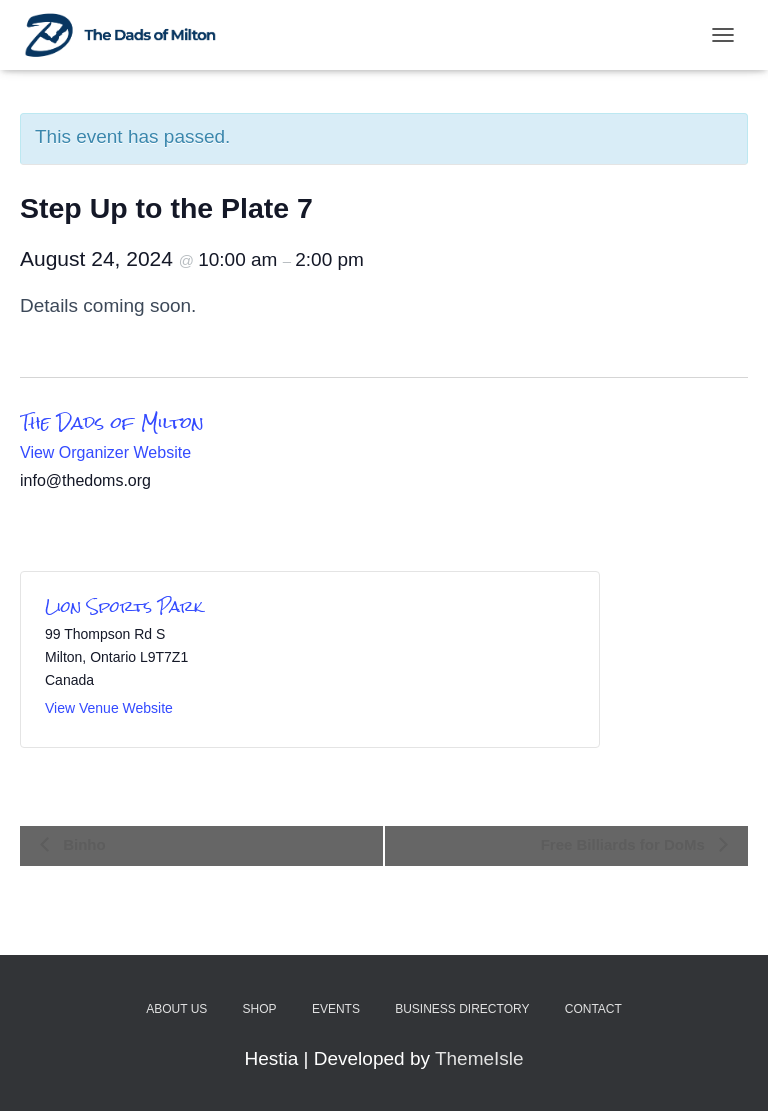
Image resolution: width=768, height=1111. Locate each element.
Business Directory (462, 1009)
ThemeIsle (479, 1058)
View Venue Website (109, 708)
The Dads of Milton (112, 422)
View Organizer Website (105, 452)
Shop (260, 1009)
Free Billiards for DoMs (625, 844)
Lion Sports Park (124, 606)
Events (336, 1009)
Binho (82, 844)
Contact (593, 1009)
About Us (176, 1009)
